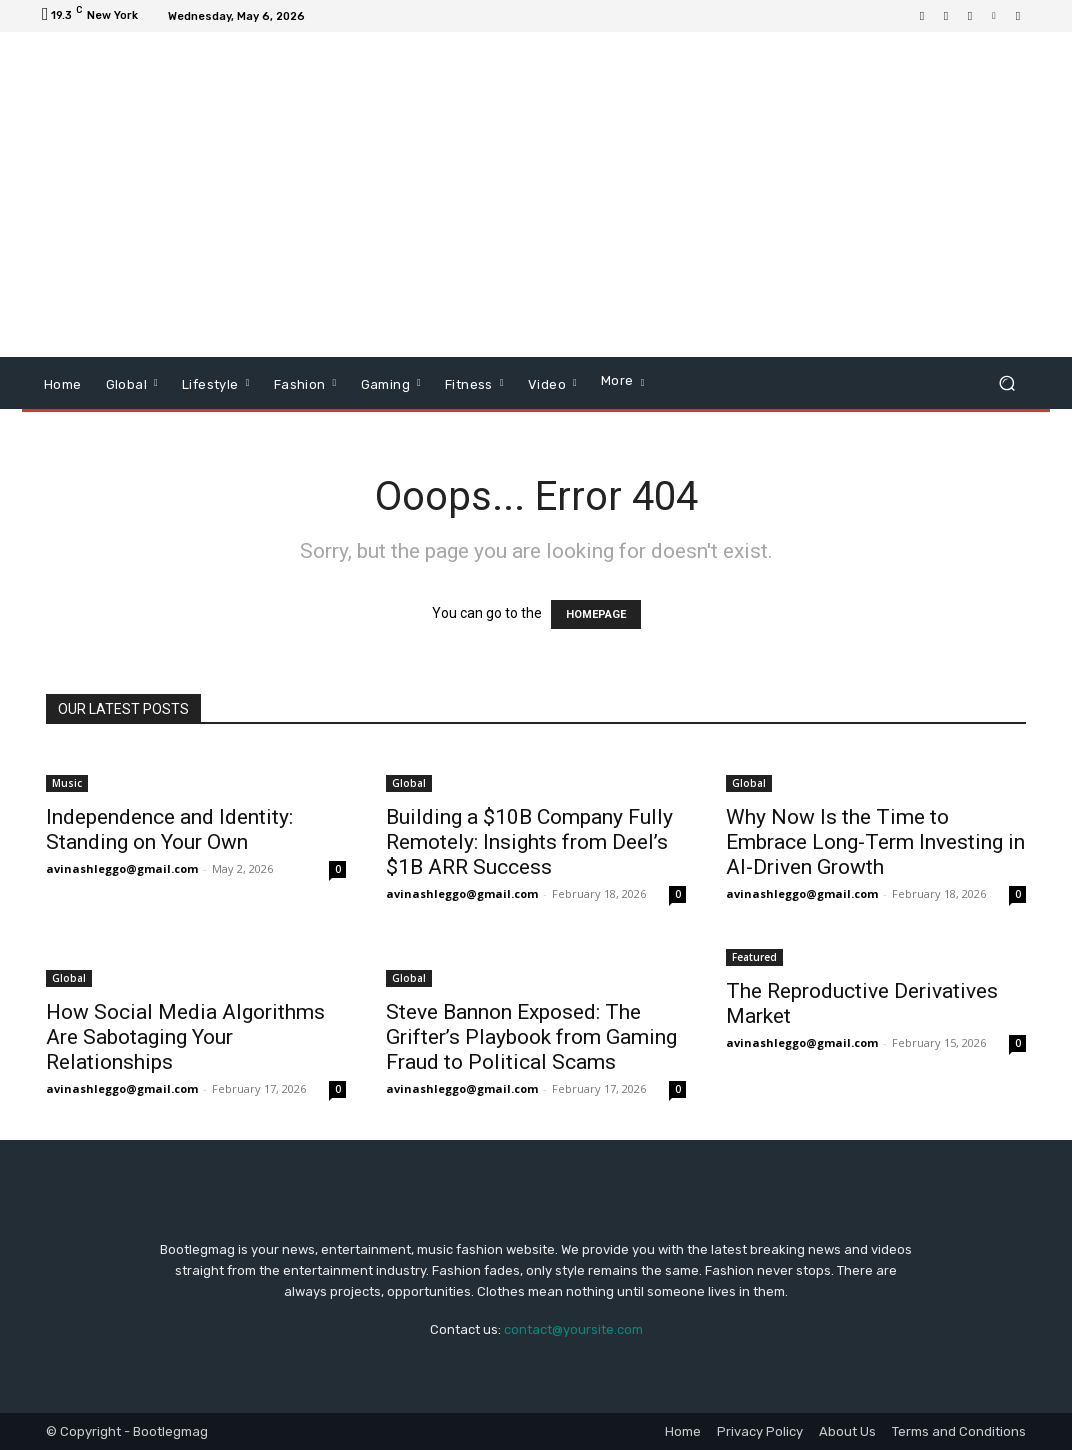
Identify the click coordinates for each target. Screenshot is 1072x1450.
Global (409, 783)
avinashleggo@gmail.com (122, 868)
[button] (1006, 383)
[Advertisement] (658, 197)
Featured (754, 957)
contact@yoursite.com (573, 1329)
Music (67, 783)
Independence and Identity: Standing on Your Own (169, 829)
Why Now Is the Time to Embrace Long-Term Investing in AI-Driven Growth (875, 842)
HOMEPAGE (596, 614)
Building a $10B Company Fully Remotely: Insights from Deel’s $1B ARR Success (529, 842)
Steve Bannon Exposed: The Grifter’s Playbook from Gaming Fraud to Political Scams (531, 1037)
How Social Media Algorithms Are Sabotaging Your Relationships (185, 1037)
